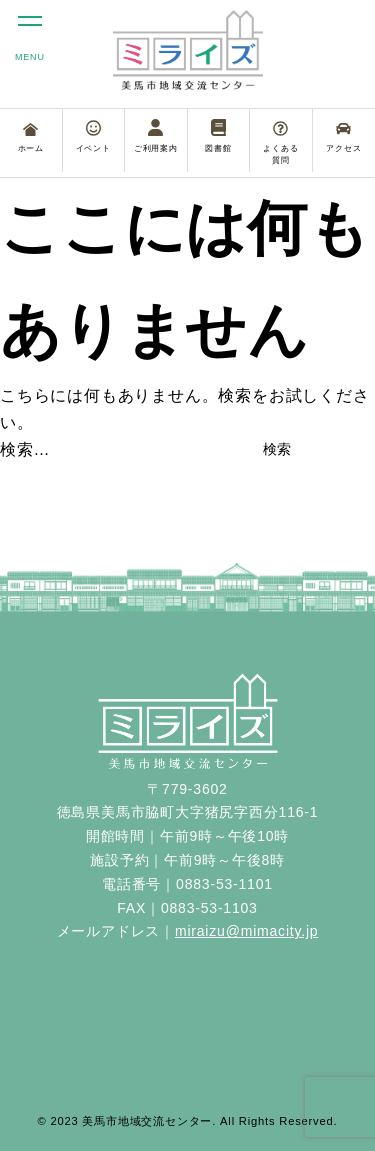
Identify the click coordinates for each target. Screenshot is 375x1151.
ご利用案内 (156, 136)
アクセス (343, 137)
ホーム (31, 138)
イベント (93, 136)
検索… (25, 449)
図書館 (218, 136)
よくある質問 (280, 143)
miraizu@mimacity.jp (247, 931)
